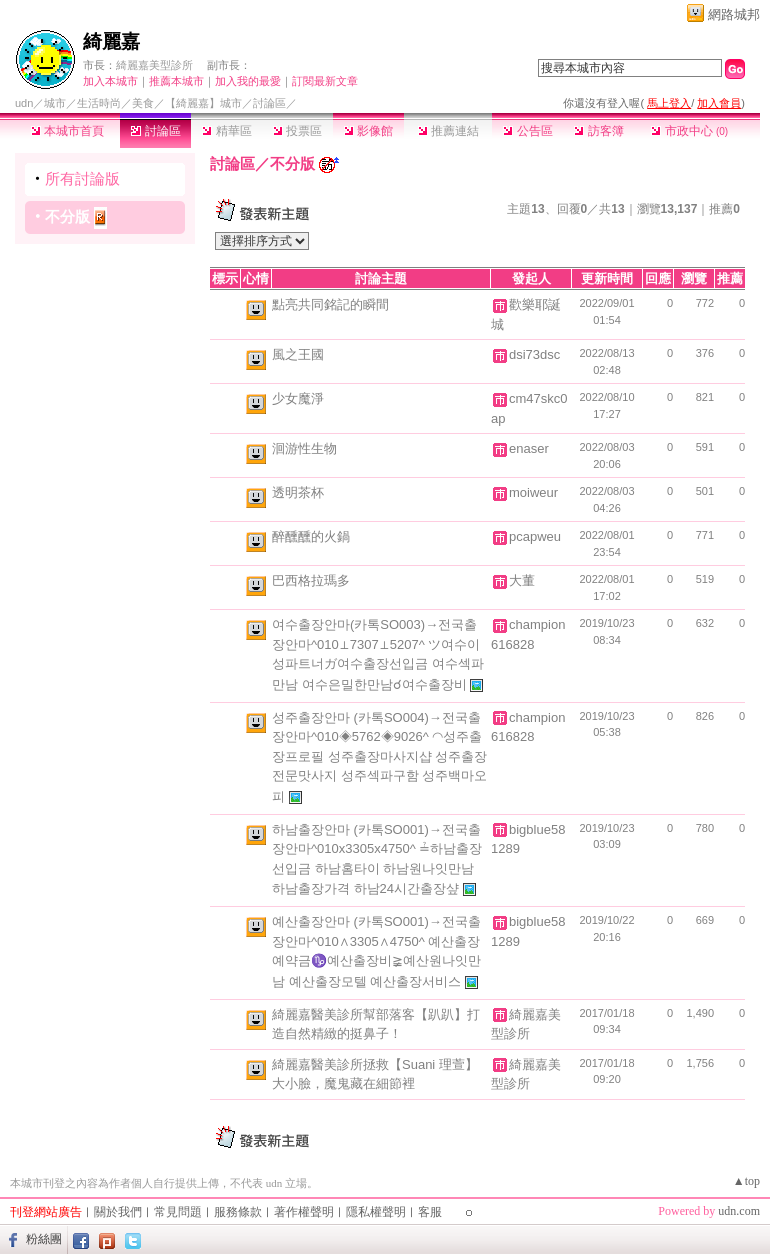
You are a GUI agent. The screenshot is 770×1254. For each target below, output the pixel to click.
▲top (746, 1181)
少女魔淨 (298, 398)
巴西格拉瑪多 (311, 580)
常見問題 (178, 1212)
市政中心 (689, 131)
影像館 (368, 131)
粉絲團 (44, 1239)
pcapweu (535, 536)
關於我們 (118, 1212)
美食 (143, 103)
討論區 (155, 131)
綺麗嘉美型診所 (154, 65)
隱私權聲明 (376, 1212)
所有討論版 (82, 178)
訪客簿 (598, 131)
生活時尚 (99, 103)
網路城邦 (734, 14)
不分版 (67, 216)
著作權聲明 (304, 1212)
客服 (430, 1212)
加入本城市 (110, 81)
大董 (522, 580)
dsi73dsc (534, 354)
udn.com (739, 1211)
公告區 (527, 131)
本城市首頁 (67, 131)
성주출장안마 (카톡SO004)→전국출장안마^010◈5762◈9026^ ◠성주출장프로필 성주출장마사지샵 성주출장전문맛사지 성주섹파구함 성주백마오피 (379, 757)
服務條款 (238, 1212)
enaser (529, 448)
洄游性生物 (304, 448)
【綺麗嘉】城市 (203, 103)
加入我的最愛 (248, 81)
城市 (55, 103)
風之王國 (298, 354)
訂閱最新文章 (325, 81)
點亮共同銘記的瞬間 (330, 304)
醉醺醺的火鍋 (311, 536)
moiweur (533, 492)
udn (24, 103)
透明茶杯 (298, 492)
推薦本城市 (176, 81)
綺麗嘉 (111, 41)
